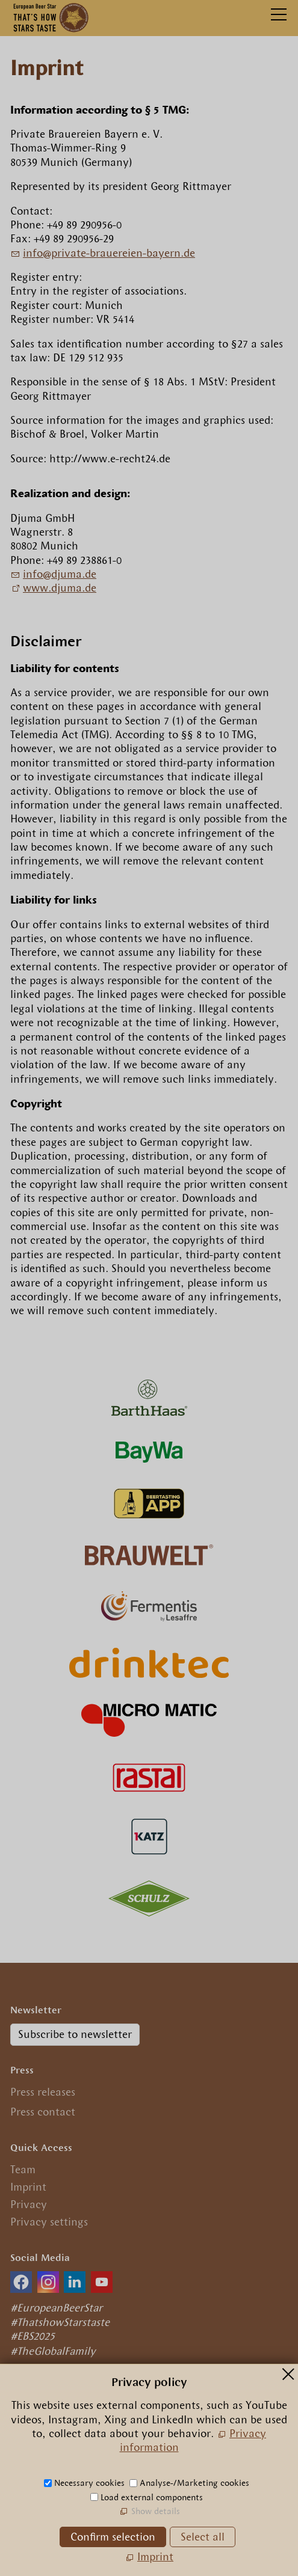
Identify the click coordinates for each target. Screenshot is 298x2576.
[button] (21, 2282)
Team (23, 2169)
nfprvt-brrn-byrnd (109, 253)
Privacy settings (49, 2222)
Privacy (28, 2204)
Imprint (28, 2187)
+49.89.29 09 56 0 (63, 2448)
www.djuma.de (59, 588)
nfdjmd (59, 574)
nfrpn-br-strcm (95, 2466)
